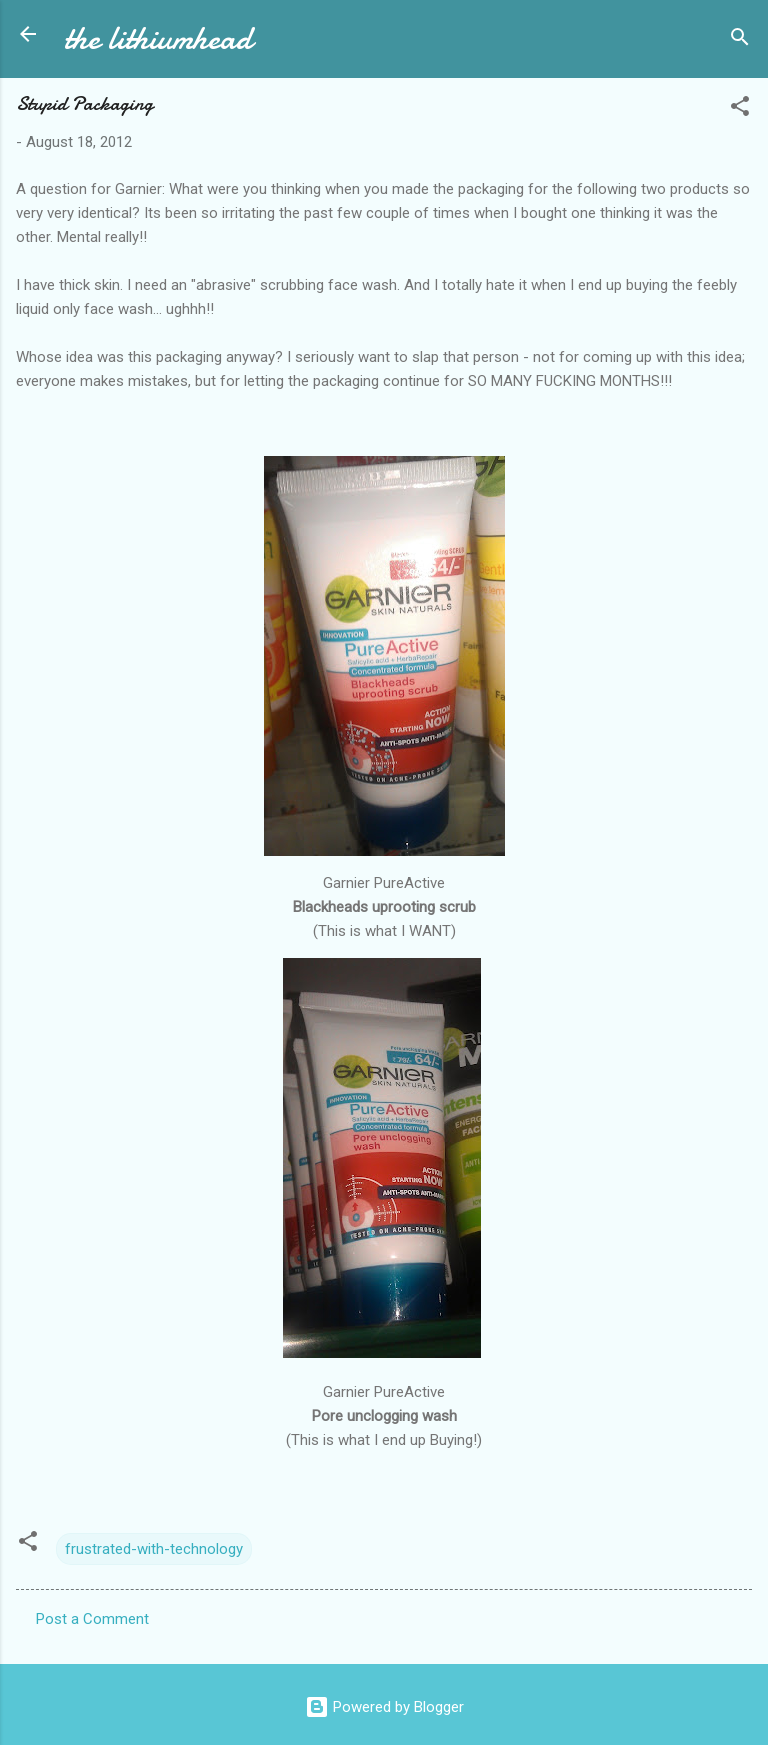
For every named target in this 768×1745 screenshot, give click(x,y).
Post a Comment (92, 1619)
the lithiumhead (158, 38)
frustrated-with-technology (154, 1549)
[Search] (740, 40)
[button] (740, 109)
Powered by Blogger (384, 1707)
